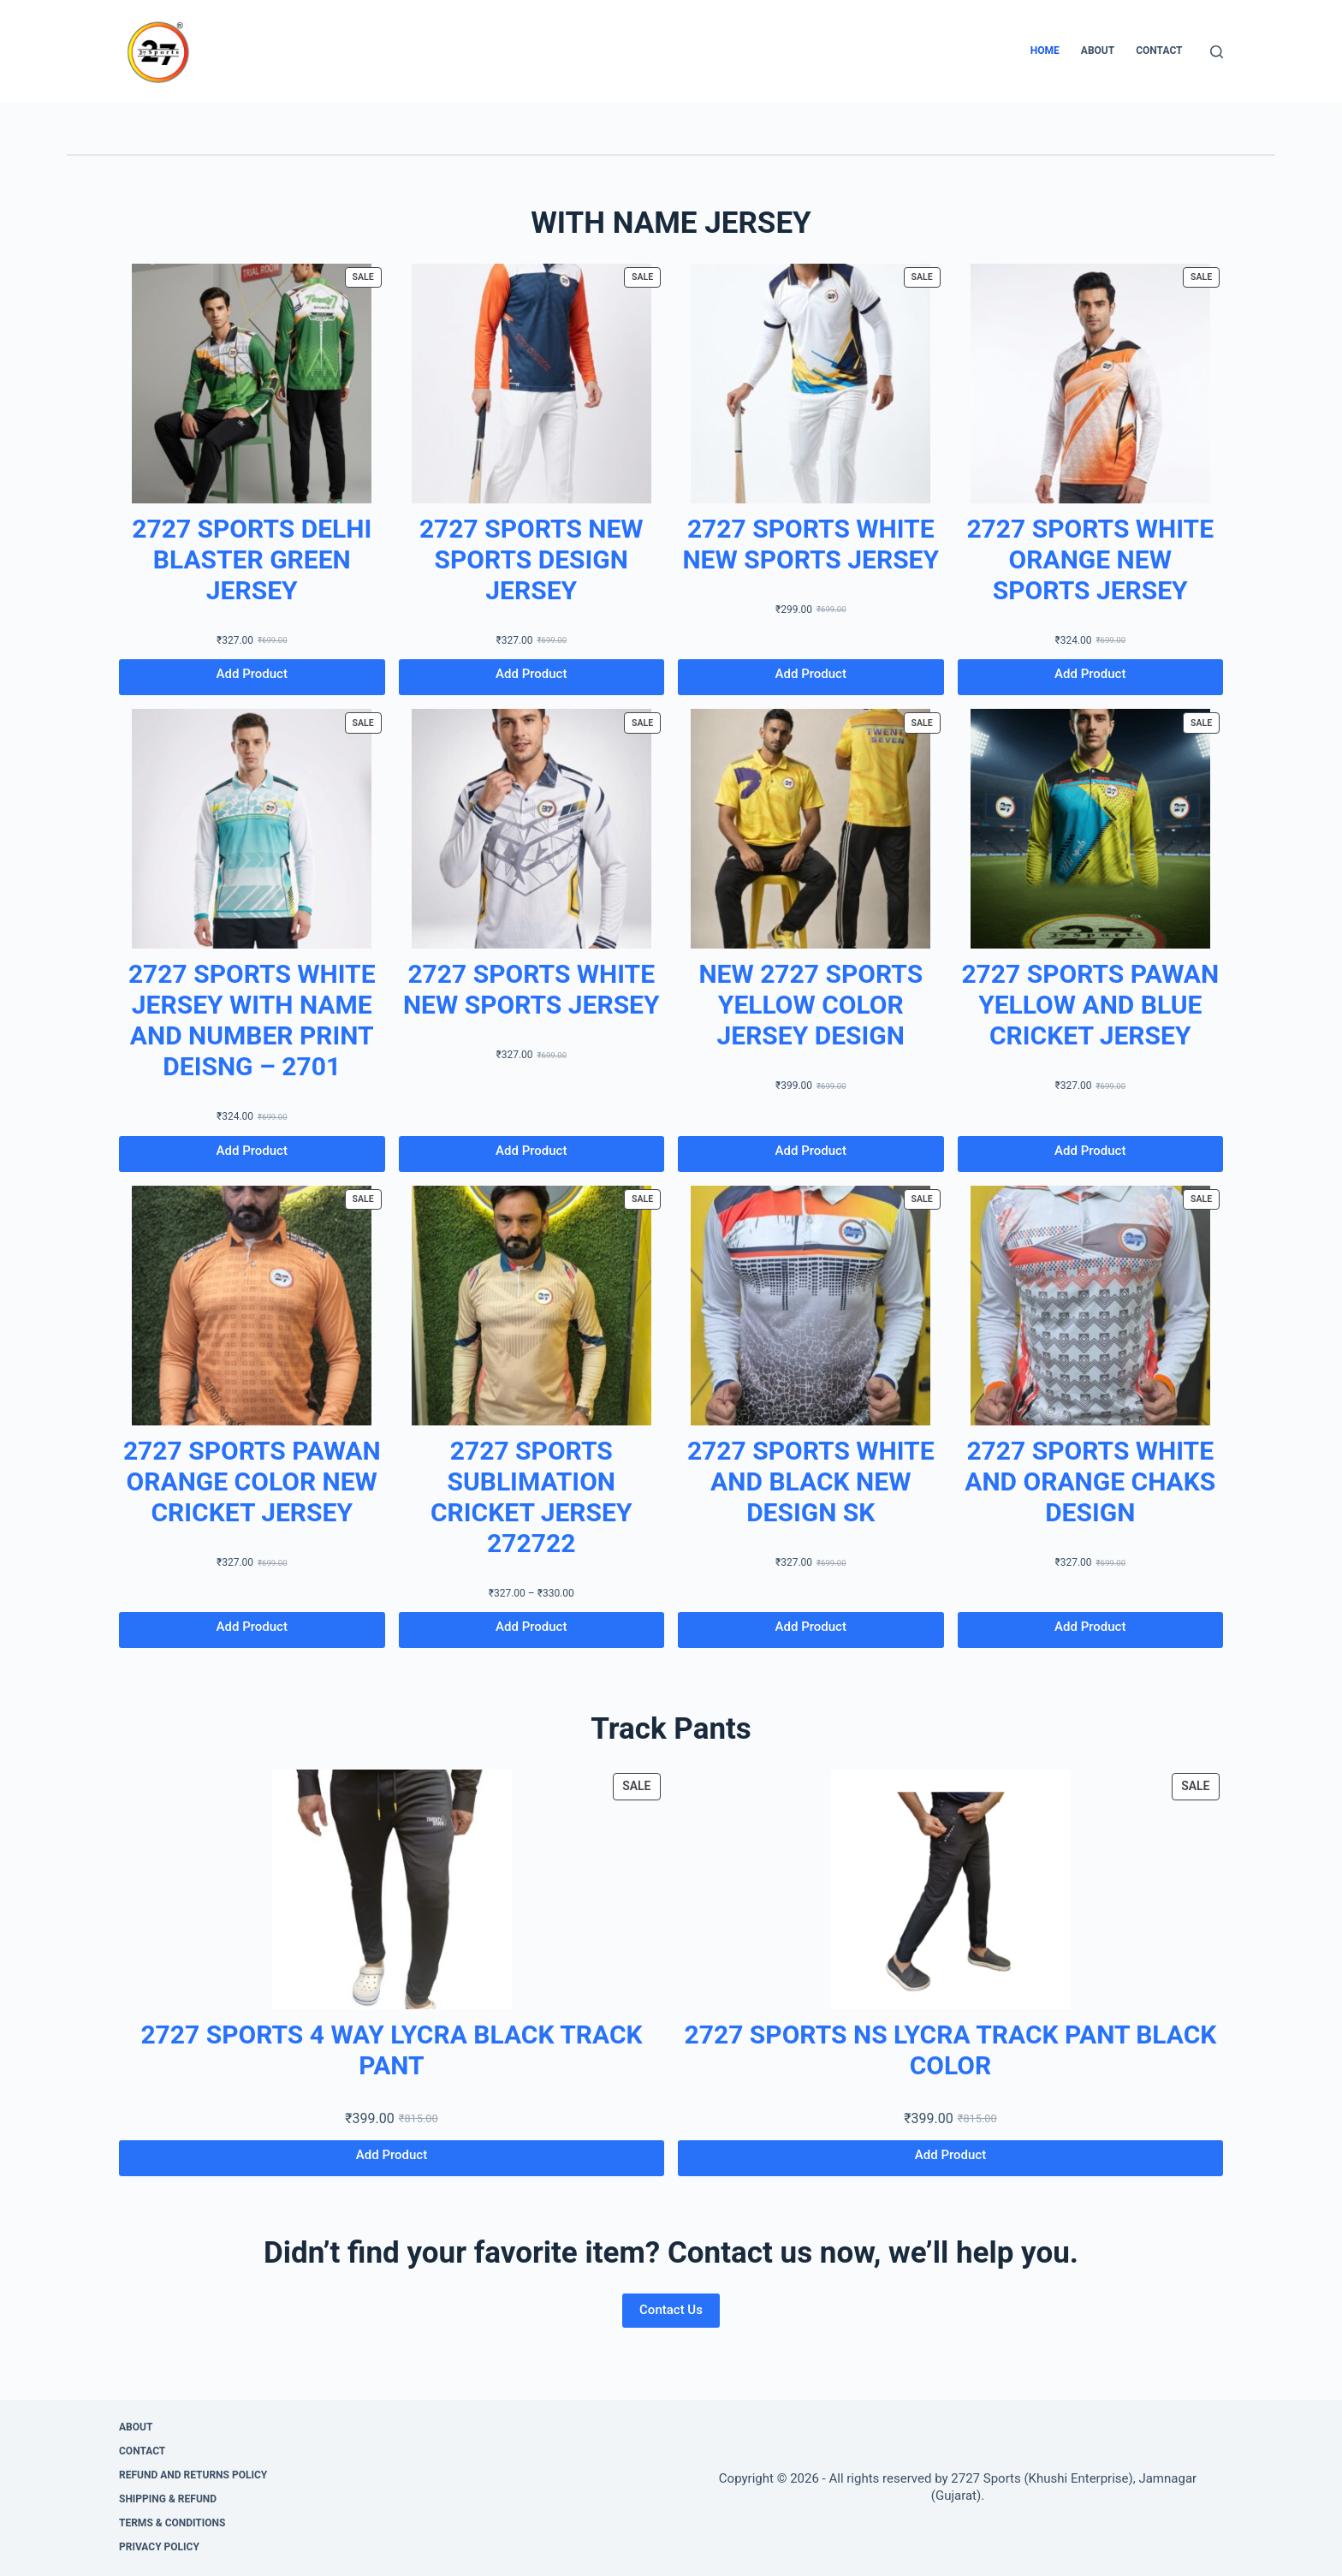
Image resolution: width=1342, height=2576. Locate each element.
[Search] (1216, 51)
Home (1045, 51)
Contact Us (671, 2309)
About (1097, 51)
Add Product (252, 673)
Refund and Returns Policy (193, 2475)
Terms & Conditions (172, 2523)
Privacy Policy (159, 2547)
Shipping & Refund (168, 2499)
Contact (1159, 51)
